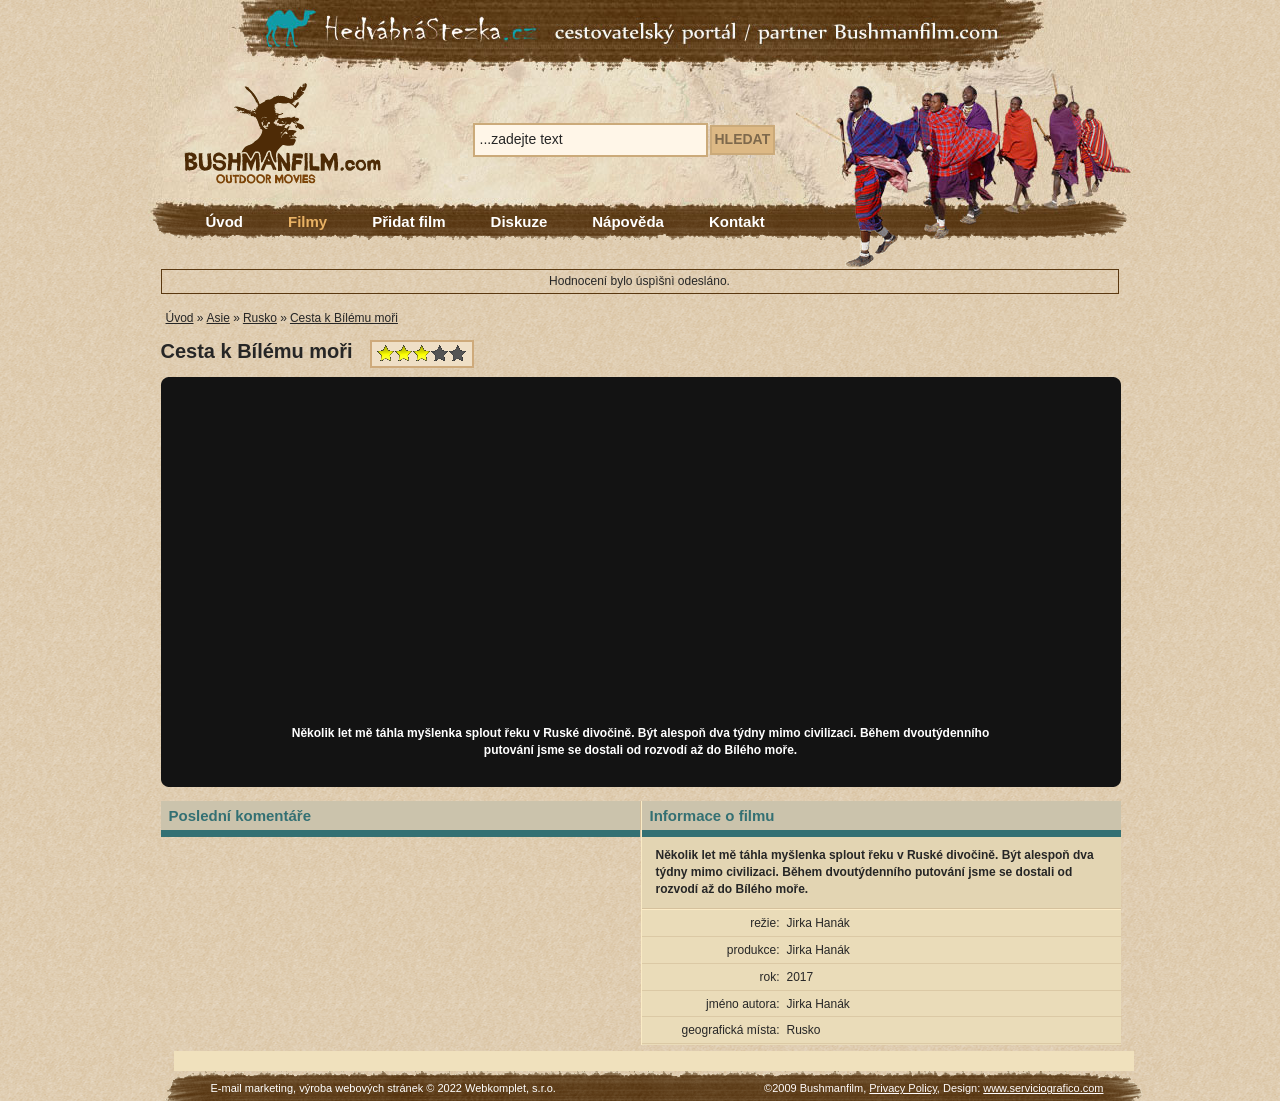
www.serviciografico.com (1043, 1088)
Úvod (225, 221)
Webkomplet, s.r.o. (510, 1088)
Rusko (260, 318)
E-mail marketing (252, 1088)
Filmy (307, 221)
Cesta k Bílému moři (344, 318)
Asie (218, 318)
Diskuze (519, 221)
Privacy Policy (903, 1088)
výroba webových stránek (361, 1088)
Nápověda (628, 221)
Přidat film (408, 221)
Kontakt (737, 221)
